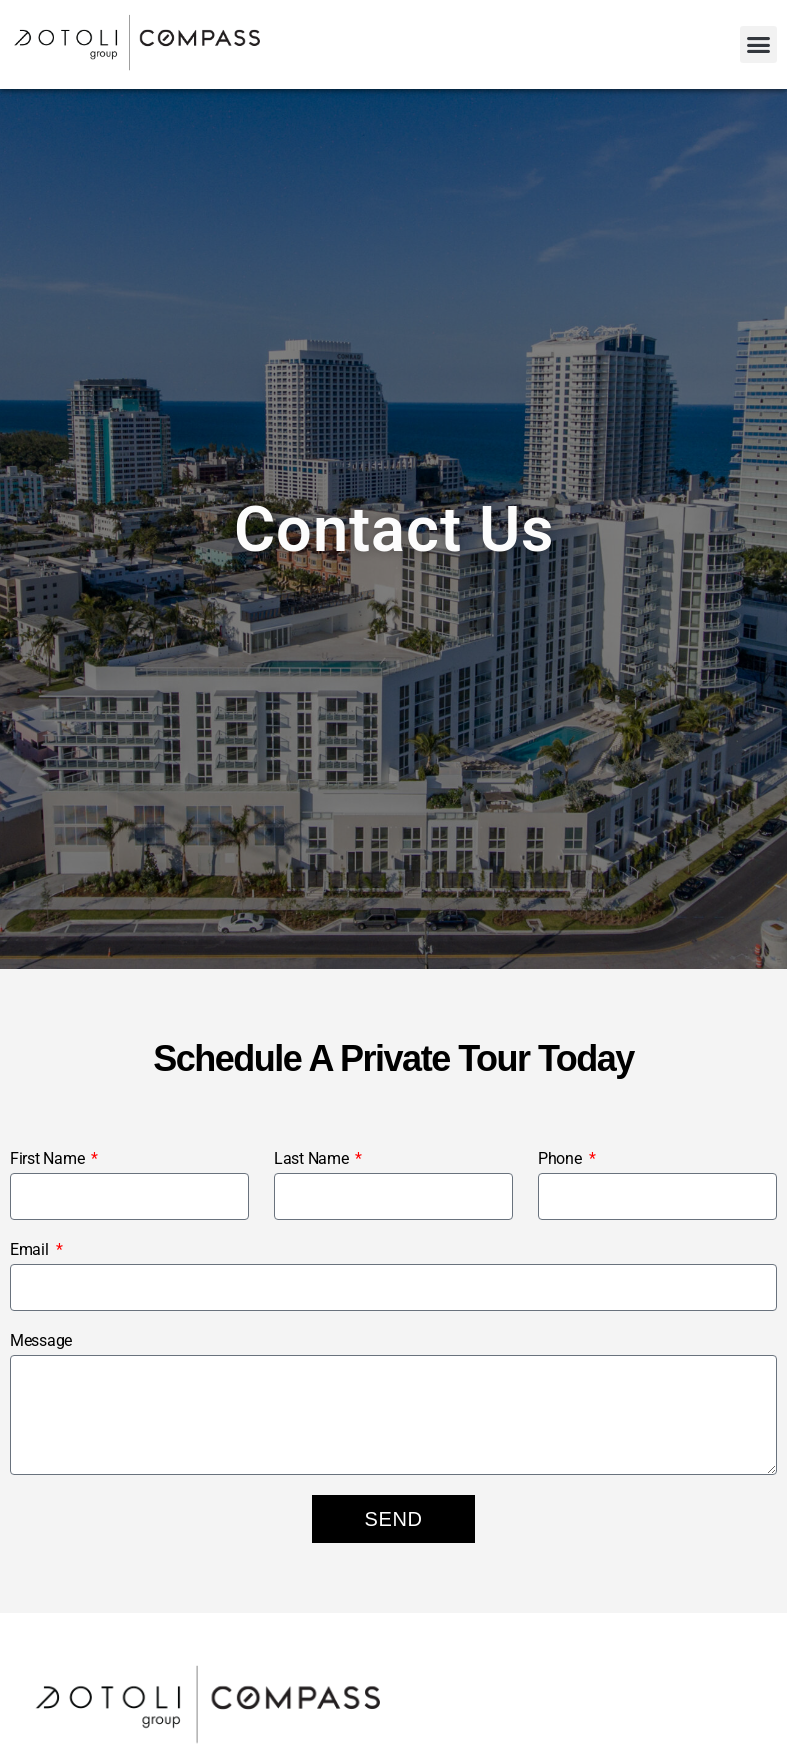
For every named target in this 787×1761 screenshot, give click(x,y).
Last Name (313, 1158)
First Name (49, 1158)
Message (41, 1340)
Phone (561, 1158)
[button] (758, 45)
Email (31, 1249)
